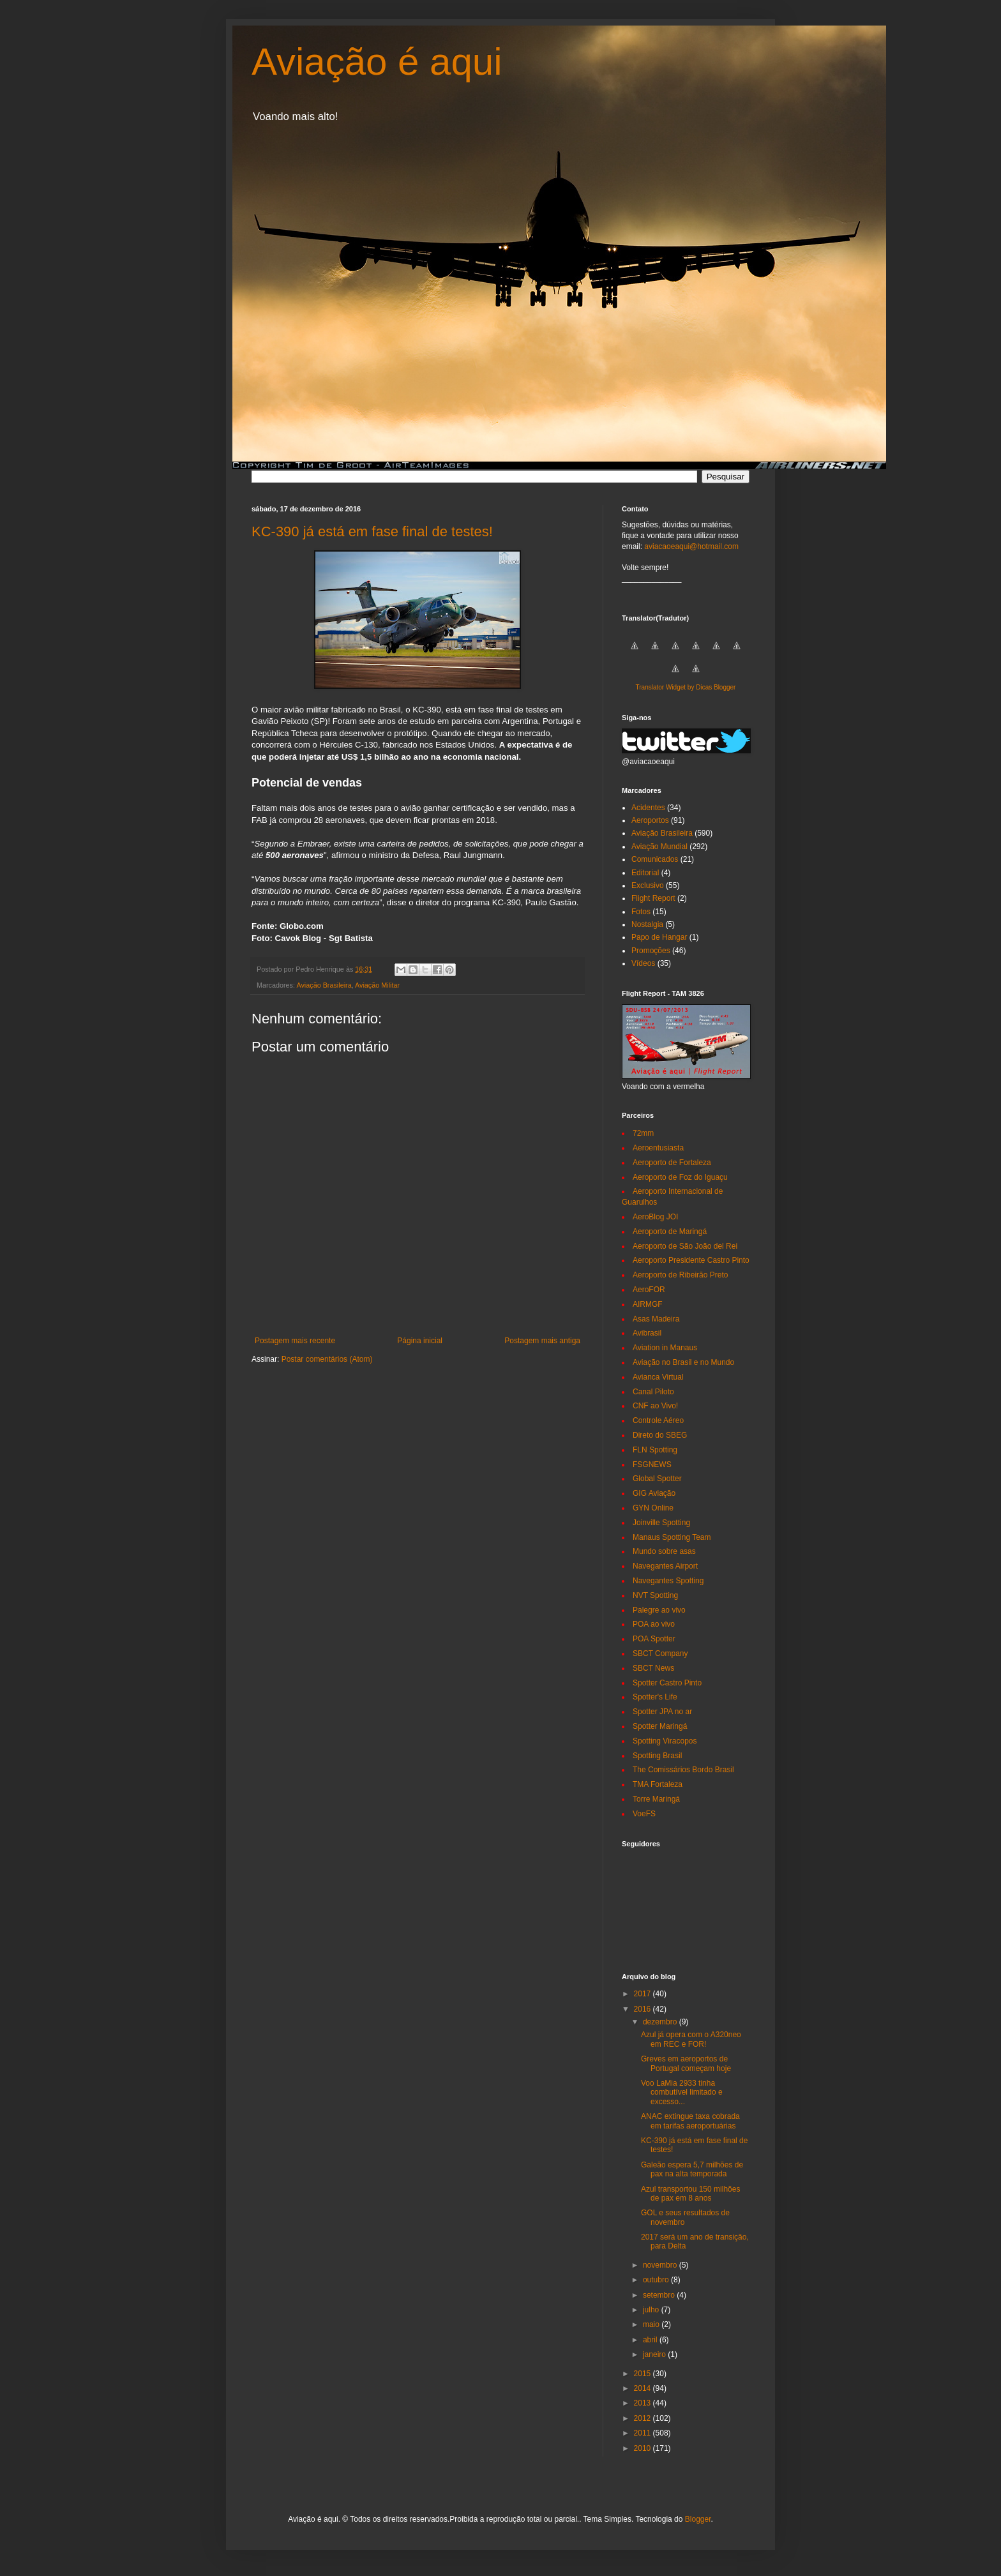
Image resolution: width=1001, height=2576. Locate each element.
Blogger (698, 2519)
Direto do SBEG (660, 1435)
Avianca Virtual (658, 1377)
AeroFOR (649, 1289)
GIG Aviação (654, 1493)
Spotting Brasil (657, 1755)
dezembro (661, 2021)
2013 (643, 2403)
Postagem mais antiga (542, 1340)
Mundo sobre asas (664, 1551)
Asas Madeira (656, 1318)
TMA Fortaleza (657, 1784)
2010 (643, 2448)
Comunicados (654, 859)
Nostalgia (647, 924)
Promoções (650, 950)
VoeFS (644, 1813)
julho (652, 2309)
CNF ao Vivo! (655, 1405)
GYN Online (653, 1507)
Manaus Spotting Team (672, 1537)
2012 (643, 2418)
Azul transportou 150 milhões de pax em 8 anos (690, 2194)
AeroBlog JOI (655, 1216)
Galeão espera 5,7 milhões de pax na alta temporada (692, 2169)
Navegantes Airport (665, 1566)
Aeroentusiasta (658, 1147)
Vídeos (643, 963)
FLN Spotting (655, 1449)
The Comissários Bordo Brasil (683, 1769)
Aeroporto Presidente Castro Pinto (691, 1260)
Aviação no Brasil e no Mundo (683, 1362)
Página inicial (419, 1340)
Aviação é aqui (377, 61)
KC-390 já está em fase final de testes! (372, 531)
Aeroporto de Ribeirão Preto (680, 1274)
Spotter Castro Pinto (667, 1682)
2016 (643, 2009)
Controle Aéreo (658, 1420)
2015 (643, 2373)
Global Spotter (657, 1478)
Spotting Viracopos (665, 1740)
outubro (657, 2279)
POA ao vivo (654, 1624)
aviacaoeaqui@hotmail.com (691, 546)
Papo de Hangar (659, 937)
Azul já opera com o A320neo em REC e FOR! (691, 2039)
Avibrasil (647, 1333)
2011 (643, 2433)
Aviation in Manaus (665, 1347)
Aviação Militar (377, 985)
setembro (660, 2295)
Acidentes (648, 807)
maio (652, 2324)
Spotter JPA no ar (662, 1711)
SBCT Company (660, 1653)
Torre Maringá (656, 1799)
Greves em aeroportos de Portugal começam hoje (686, 2063)
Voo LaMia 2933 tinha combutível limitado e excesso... (682, 2092)
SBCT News (653, 1668)
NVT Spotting (655, 1595)
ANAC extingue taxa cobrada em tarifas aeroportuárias (690, 2121)
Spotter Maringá (660, 1726)
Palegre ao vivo (659, 1610)
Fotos (641, 911)
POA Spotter (654, 1638)
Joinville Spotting (661, 1522)
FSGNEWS (652, 1464)
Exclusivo (647, 885)
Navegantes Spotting (668, 1580)
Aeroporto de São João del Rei (685, 1246)
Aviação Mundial (659, 846)
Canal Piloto (653, 1391)
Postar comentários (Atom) (327, 1359)
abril (651, 2339)
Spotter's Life (655, 1696)
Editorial (645, 872)
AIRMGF (648, 1304)
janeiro (655, 2354)
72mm (643, 1133)
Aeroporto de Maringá (670, 1231)
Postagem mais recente (295, 1340)
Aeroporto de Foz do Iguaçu (680, 1177)
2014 (643, 2388)
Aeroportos (650, 820)
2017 (643, 1993)
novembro (661, 2265)
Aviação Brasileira (323, 985)
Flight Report (653, 898)
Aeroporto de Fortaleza (672, 1162)
